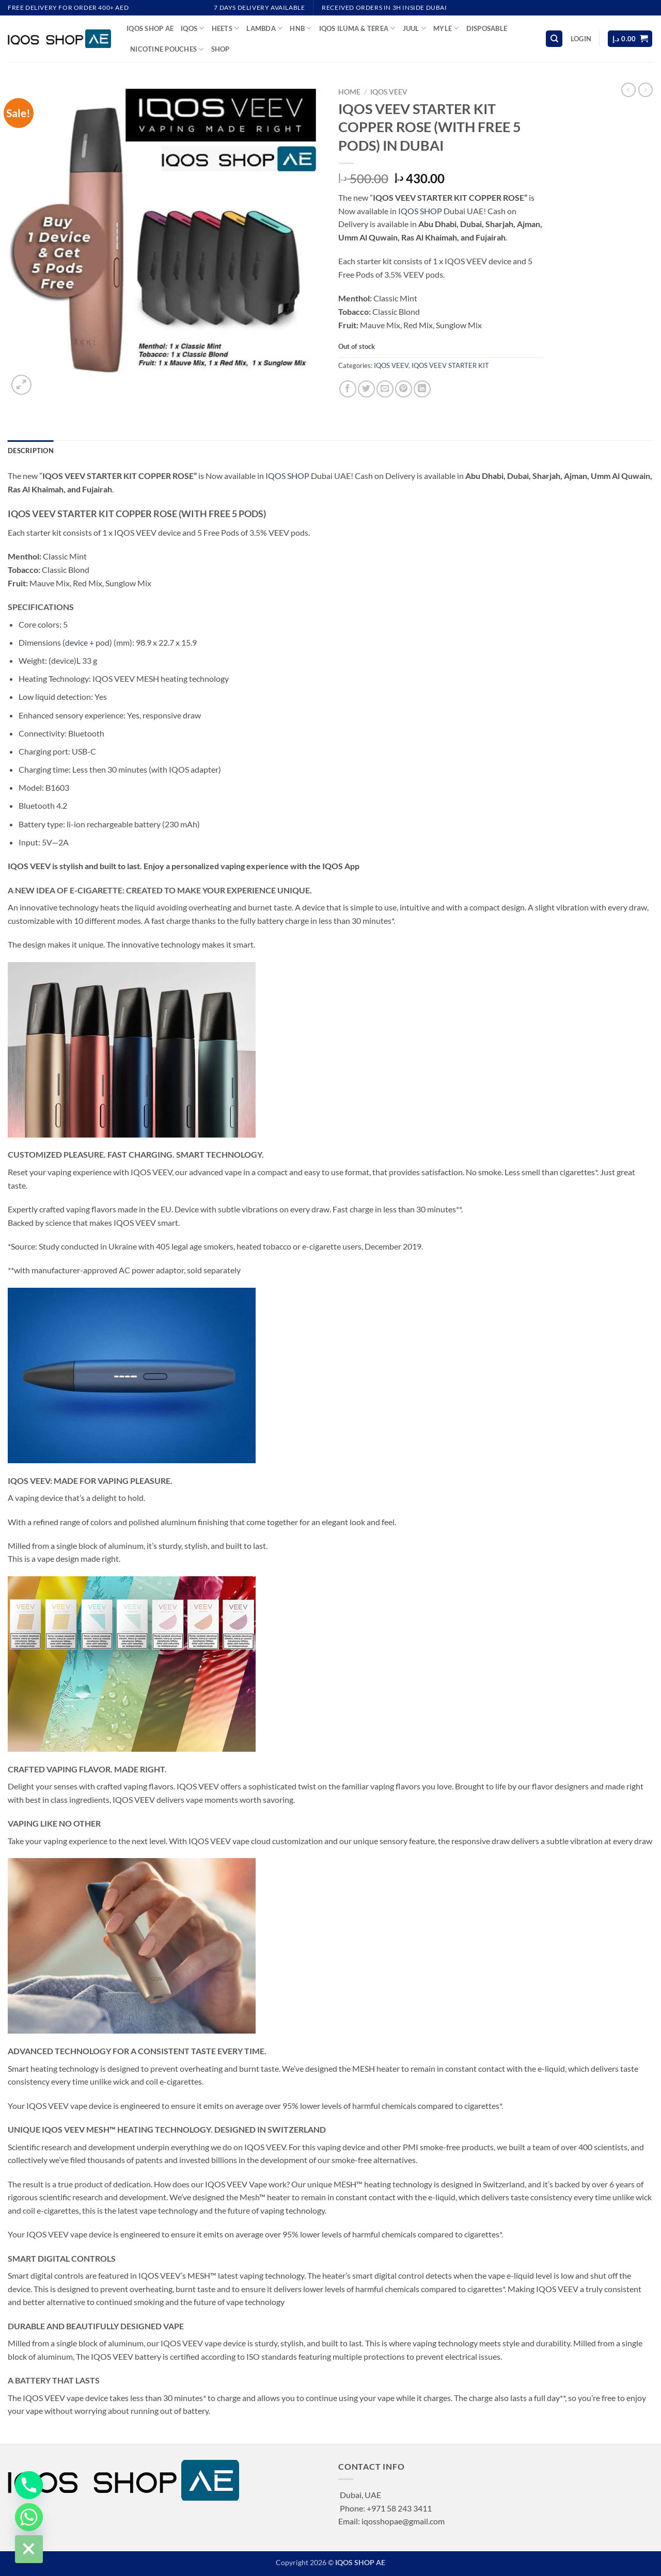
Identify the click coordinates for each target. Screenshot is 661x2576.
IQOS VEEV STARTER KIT (450, 365)
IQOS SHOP (420, 211)
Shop (220, 49)
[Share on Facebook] (347, 388)
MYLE (446, 28)
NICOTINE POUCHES (167, 49)
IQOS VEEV (388, 92)
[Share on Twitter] (366, 388)
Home (349, 92)
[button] (581, 38)
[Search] (554, 38)
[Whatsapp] (29, 2517)
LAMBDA (264, 28)
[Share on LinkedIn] (422, 388)
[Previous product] (645, 90)
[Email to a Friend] (385, 388)
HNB (300, 28)
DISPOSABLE (487, 28)
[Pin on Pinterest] (403, 388)
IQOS (192, 28)
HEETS (226, 28)
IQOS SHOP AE (150, 28)
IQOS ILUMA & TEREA (357, 28)
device (76, 642)
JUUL (414, 28)
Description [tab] (31, 450)
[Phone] (29, 2485)
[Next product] (628, 90)
